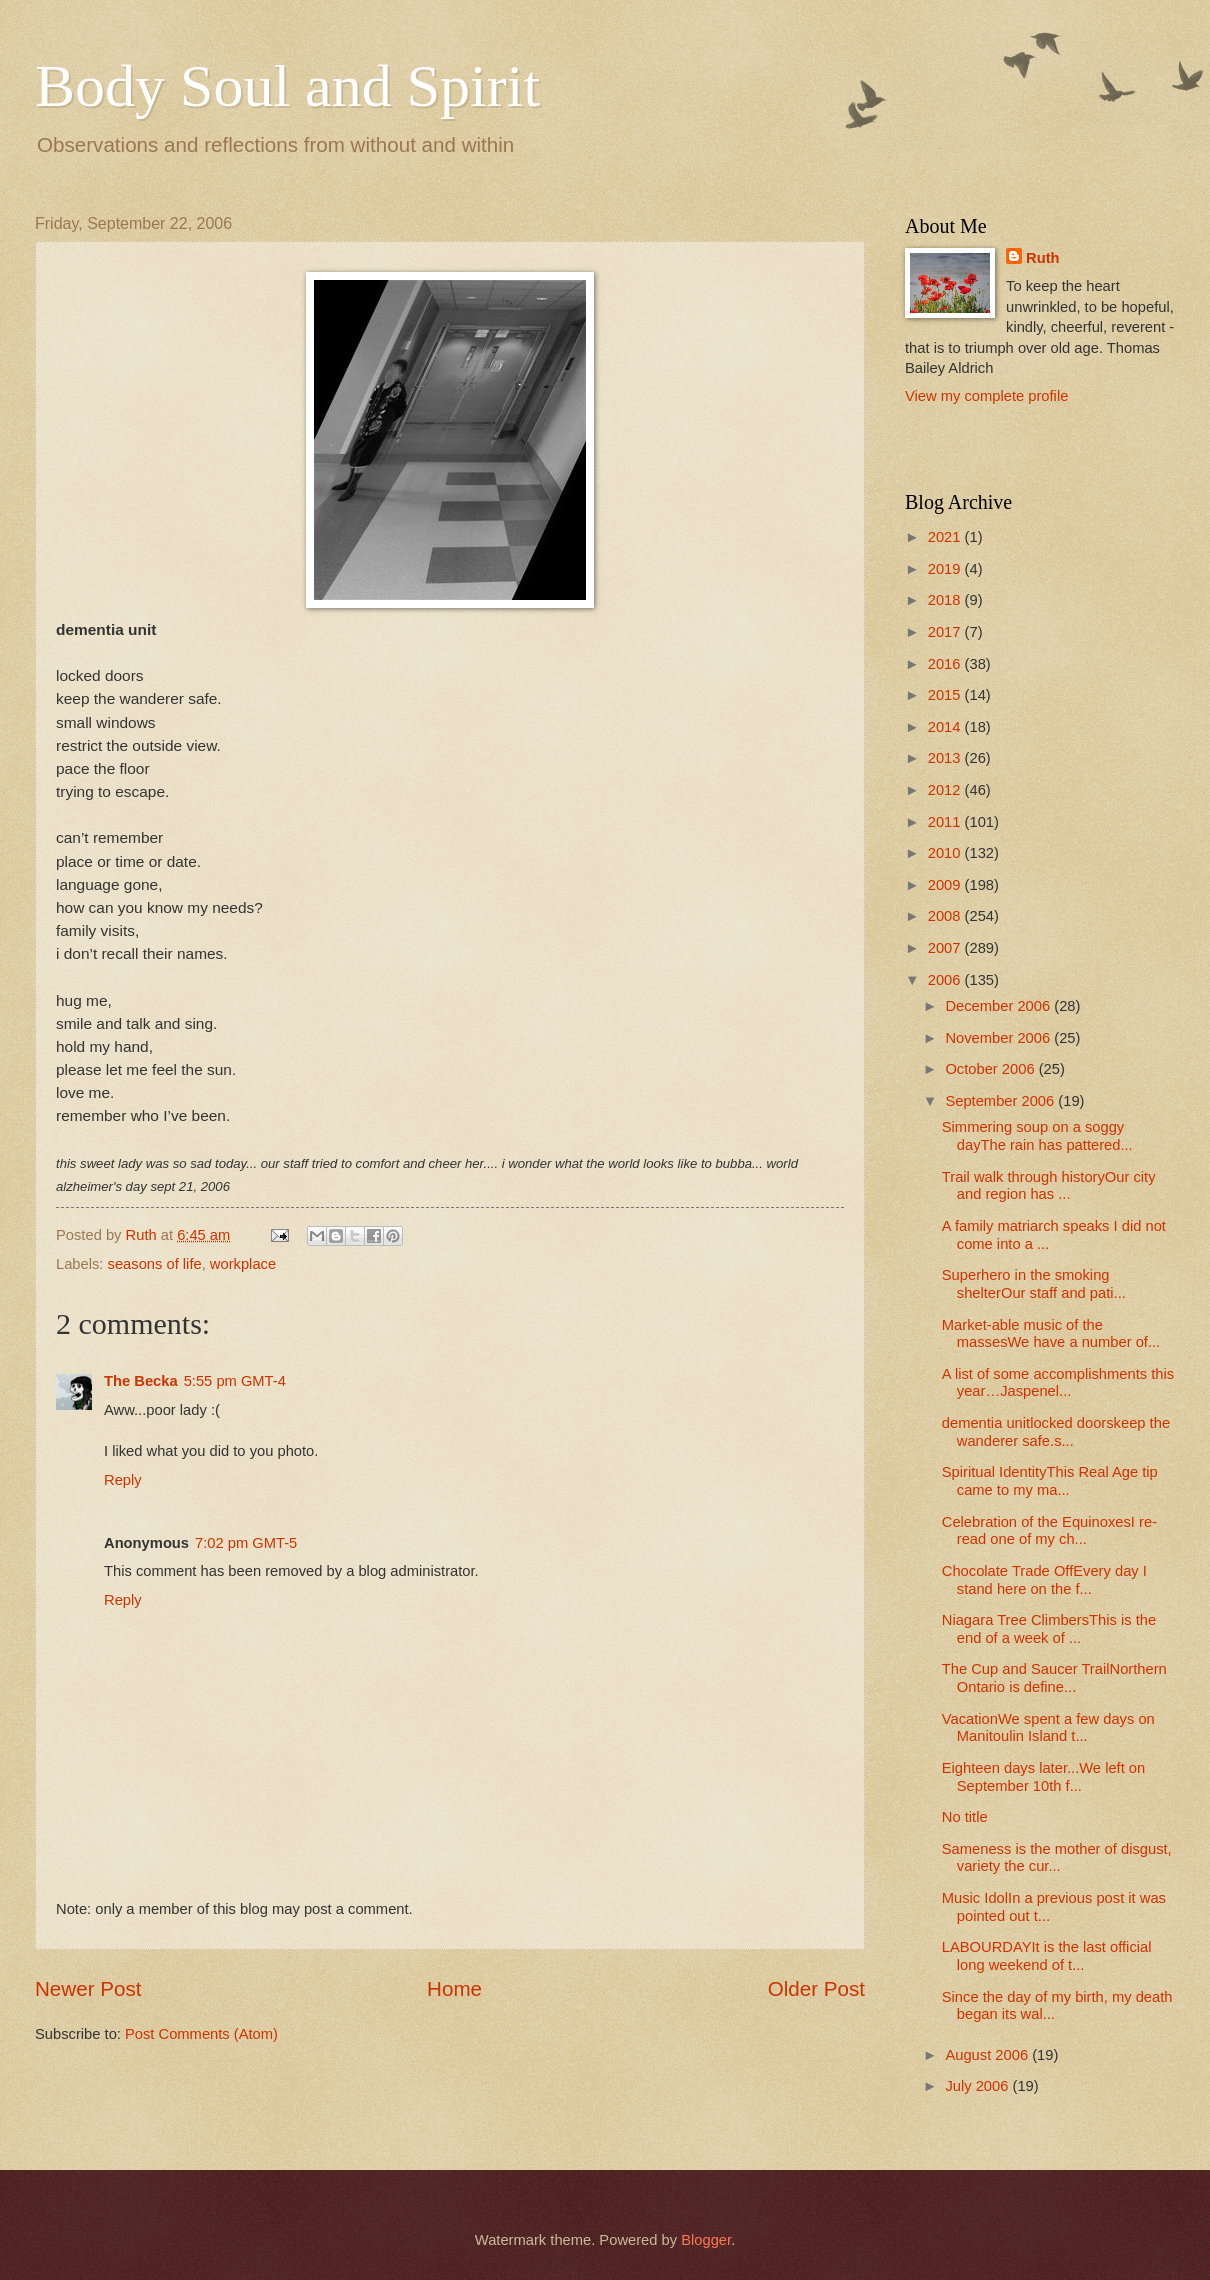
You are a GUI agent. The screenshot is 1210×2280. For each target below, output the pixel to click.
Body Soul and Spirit (287, 86)
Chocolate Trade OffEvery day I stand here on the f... (1044, 1580)
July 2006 (978, 2086)
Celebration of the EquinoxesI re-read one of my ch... (1049, 1531)
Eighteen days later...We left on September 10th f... (1043, 1777)
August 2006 (988, 2055)
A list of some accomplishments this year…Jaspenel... (1058, 1383)
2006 (946, 980)
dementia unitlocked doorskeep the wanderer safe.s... (1056, 1432)
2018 (946, 600)
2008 (946, 916)
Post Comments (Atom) (201, 2034)
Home (454, 1988)
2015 (946, 695)
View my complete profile (986, 396)
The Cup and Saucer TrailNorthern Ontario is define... (1054, 1678)
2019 (946, 569)
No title (965, 1817)
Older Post (816, 1988)
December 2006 (999, 1006)
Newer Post (88, 1988)
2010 (946, 853)
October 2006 (991, 1069)
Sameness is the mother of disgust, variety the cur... (1057, 1858)
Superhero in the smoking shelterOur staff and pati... (1034, 1284)
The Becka (141, 1381)
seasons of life (155, 1264)
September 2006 (1001, 1101)
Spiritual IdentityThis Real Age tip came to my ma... (1050, 1481)
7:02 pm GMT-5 (246, 1543)
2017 (946, 632)
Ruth (1043, 258)
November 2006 (999, 1038)
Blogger (706, 2240)
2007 (946, 948)
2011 (946, 822)
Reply (123, 1480)
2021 (946, 537)
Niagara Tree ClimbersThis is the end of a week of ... (1049, 1629)
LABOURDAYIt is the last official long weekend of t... (1047, 1956)
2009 (946, 885)
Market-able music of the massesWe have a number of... (1051, 1334)
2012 (946, 790)
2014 (946, 727)
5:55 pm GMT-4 (235, 1381)
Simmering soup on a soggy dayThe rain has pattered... (1037, 1136)
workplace (243, 1264)
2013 (946, 758)
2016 (946, 664)
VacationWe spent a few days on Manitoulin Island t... (1048, 1728)
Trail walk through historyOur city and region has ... (1049, 1186)
